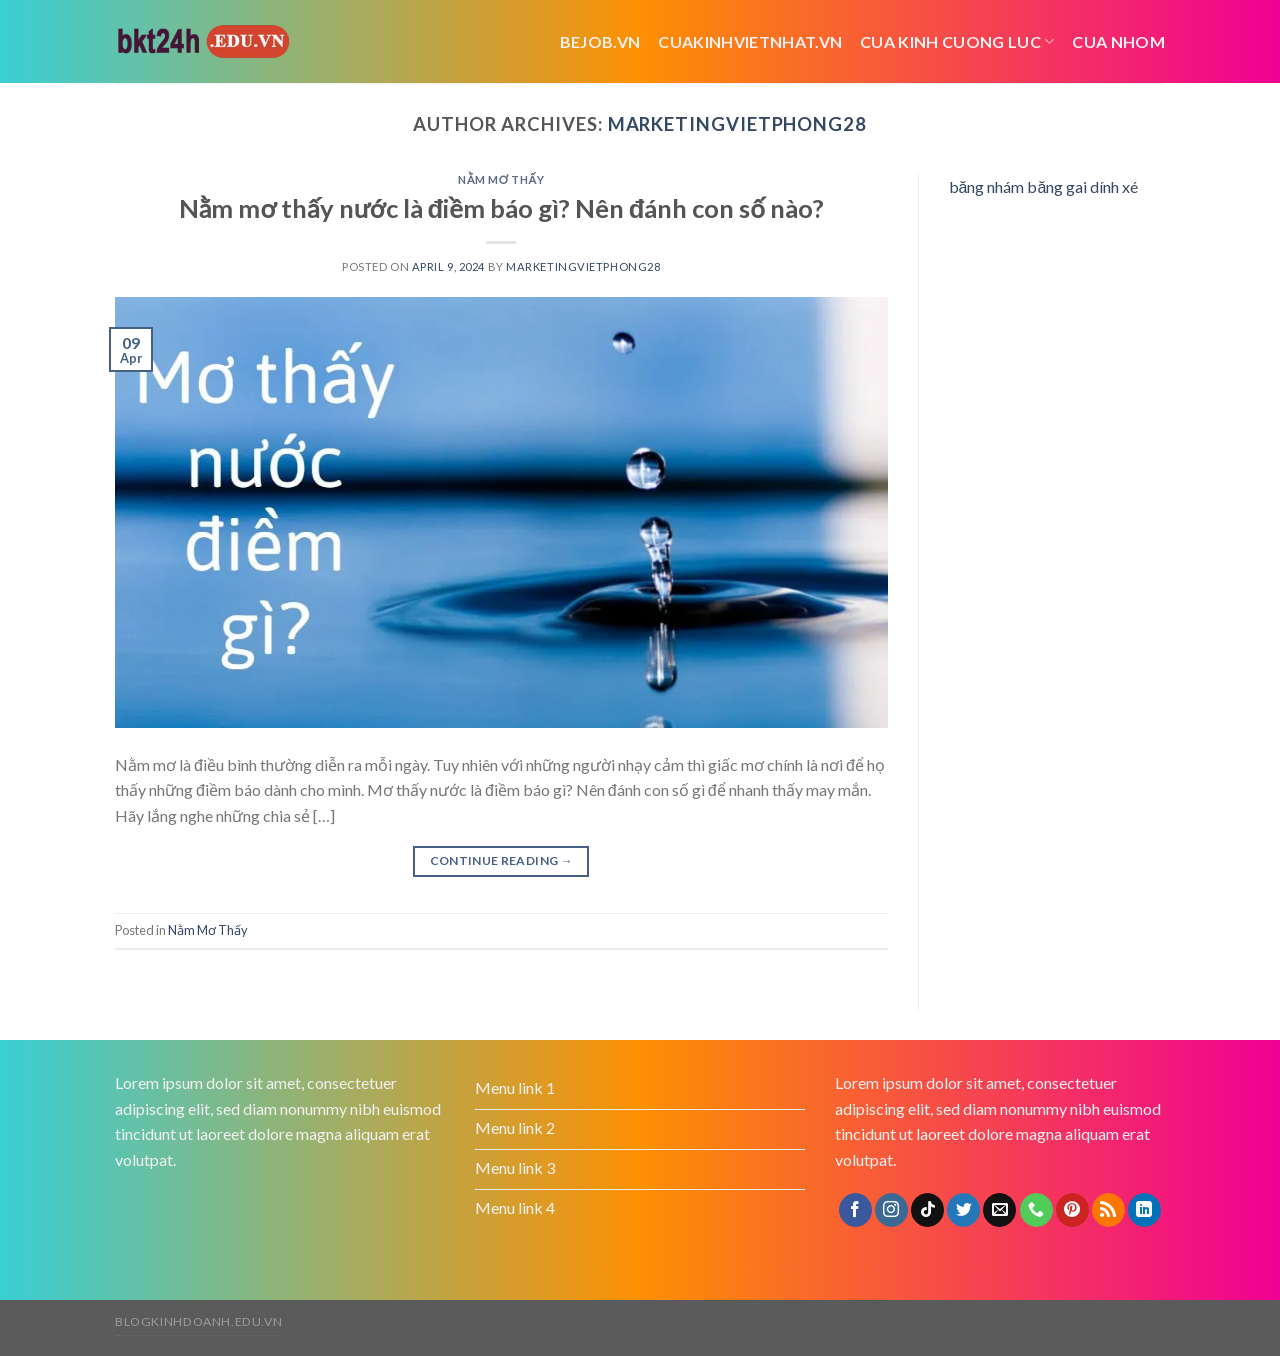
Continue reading (502, 860)
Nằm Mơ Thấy (501, 179)
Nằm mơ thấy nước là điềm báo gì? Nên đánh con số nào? (501, 208)
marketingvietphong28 (737, 124)
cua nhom (1118, 41)
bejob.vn (600, 41)
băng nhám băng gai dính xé (1044, 186)
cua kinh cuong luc (957, 41)
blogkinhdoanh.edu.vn (198, 1321)
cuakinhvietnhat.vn (750, 41)
